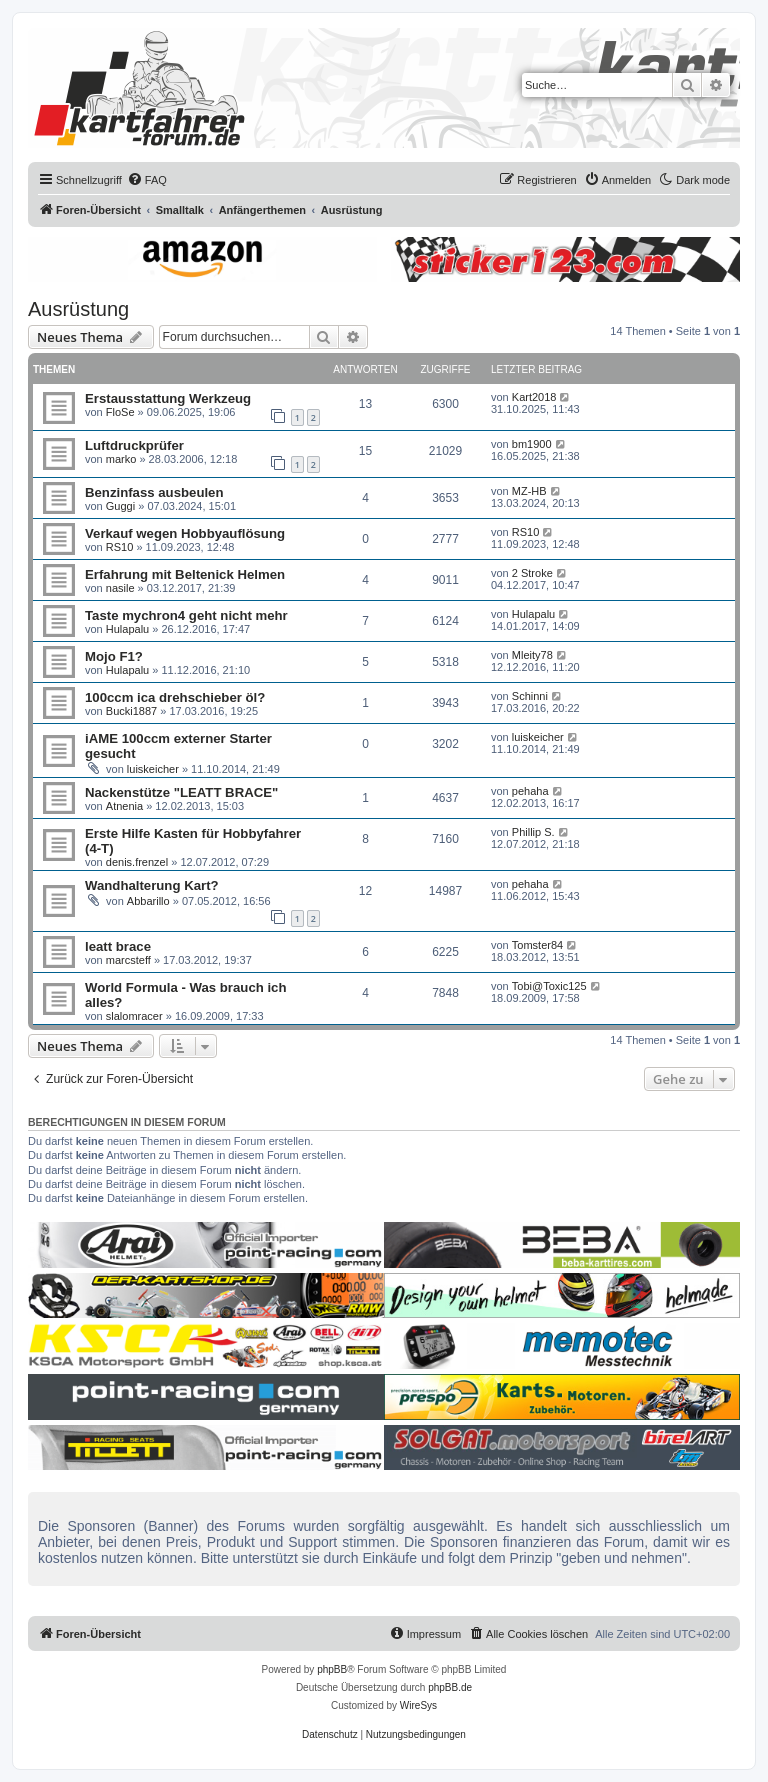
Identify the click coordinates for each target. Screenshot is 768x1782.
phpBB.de (450, 1687)
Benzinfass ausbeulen (154, 492)
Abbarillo (148, 901)
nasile (120, 588)
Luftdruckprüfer (134, 445)
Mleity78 (532, 655)
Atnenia (124, 806)
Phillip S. (533, 832)
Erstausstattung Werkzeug (168, 398)
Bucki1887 (131, 711)
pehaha (530, 791)
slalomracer (134, 1016)
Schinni (530, 696)
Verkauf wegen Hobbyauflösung (185, 533)
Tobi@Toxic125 (549, 986)
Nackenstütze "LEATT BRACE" (181, 792)
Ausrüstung (78, 309)
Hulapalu (127, 629)
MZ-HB (529, 491)
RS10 (120, 547)
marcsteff (128, 960)
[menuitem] (147, 180)
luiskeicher (153, 769)
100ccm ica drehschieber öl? (175, 697)
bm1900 (532, 444)
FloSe (120, 412)
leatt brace (118, 946)
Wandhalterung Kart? (152, 885)
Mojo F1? (114, 656)
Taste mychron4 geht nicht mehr (186, 615)
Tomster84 (537, 945)
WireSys (418, 1705)
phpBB (332, 1669)
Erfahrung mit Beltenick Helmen (185, 574)
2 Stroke (532, 573)
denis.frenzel (137, 862)
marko (121, 459)
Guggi (120, 506)
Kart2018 (534, 397)
